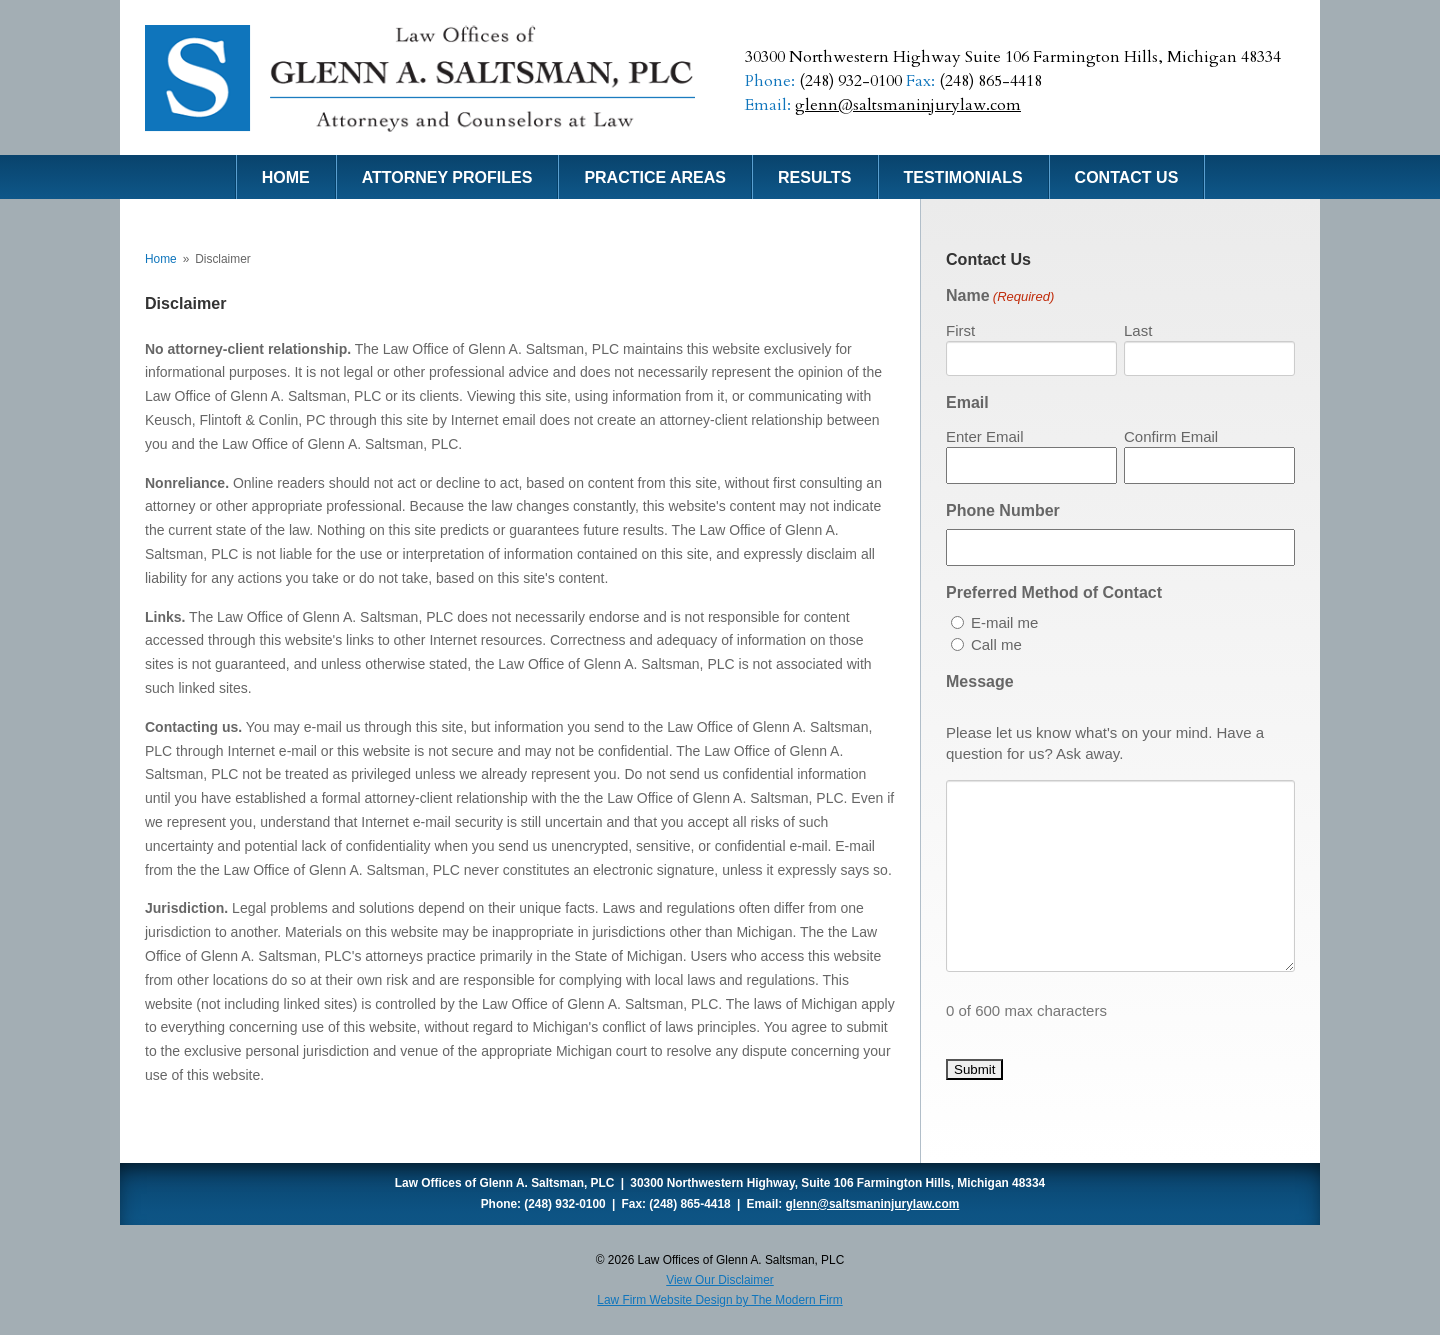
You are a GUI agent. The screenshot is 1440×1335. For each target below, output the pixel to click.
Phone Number (1003, 510)
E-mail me (1005, 622)
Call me (996, 644)
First (960, 330)
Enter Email (985, 436)
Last (1138, 330)
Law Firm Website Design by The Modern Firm (719, 1300)
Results (814, 177)
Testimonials (963, 177)
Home (286, 177)
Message (980, 681)
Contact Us (1127, 177)
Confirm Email (1171, 436)
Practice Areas (655, 177)
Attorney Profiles (447, 177)
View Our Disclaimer (719, 1280)
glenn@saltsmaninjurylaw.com (908, 105)
